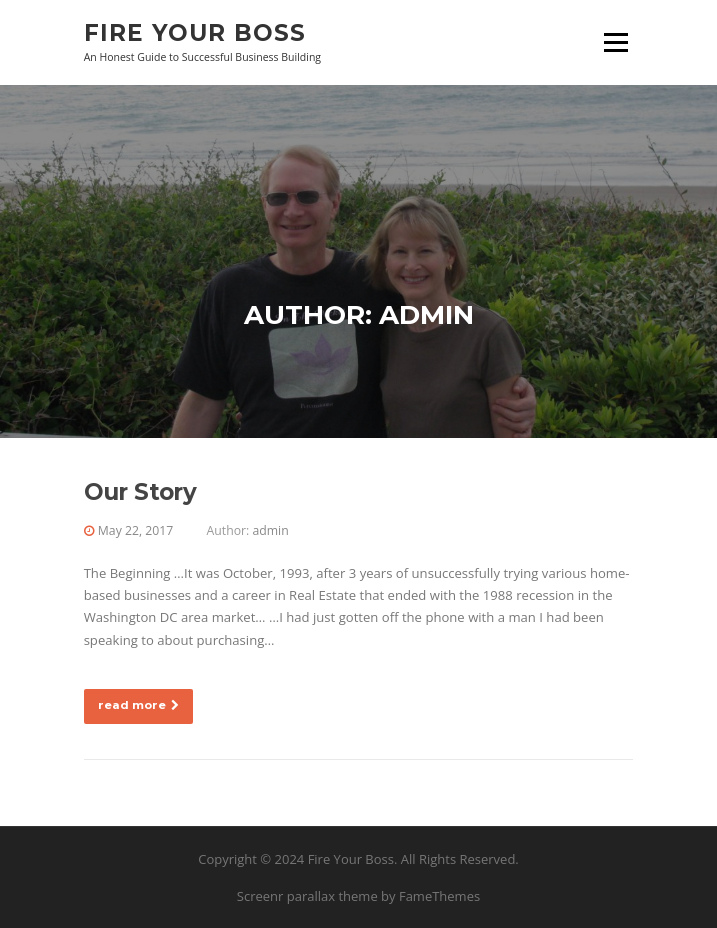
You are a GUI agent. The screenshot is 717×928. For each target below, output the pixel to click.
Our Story (140, 492)
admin (270, 530)
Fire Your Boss (195, 32)
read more (138, 705)
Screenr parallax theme (307, 896)
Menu (615, 42)
